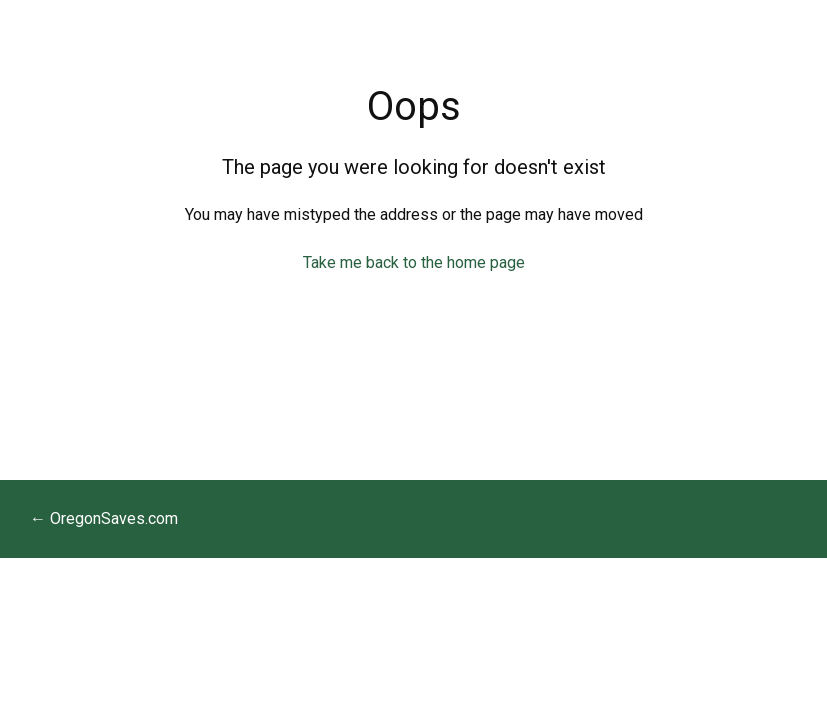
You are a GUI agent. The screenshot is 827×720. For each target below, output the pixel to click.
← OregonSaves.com (104, 518)
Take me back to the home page (414, 262)
